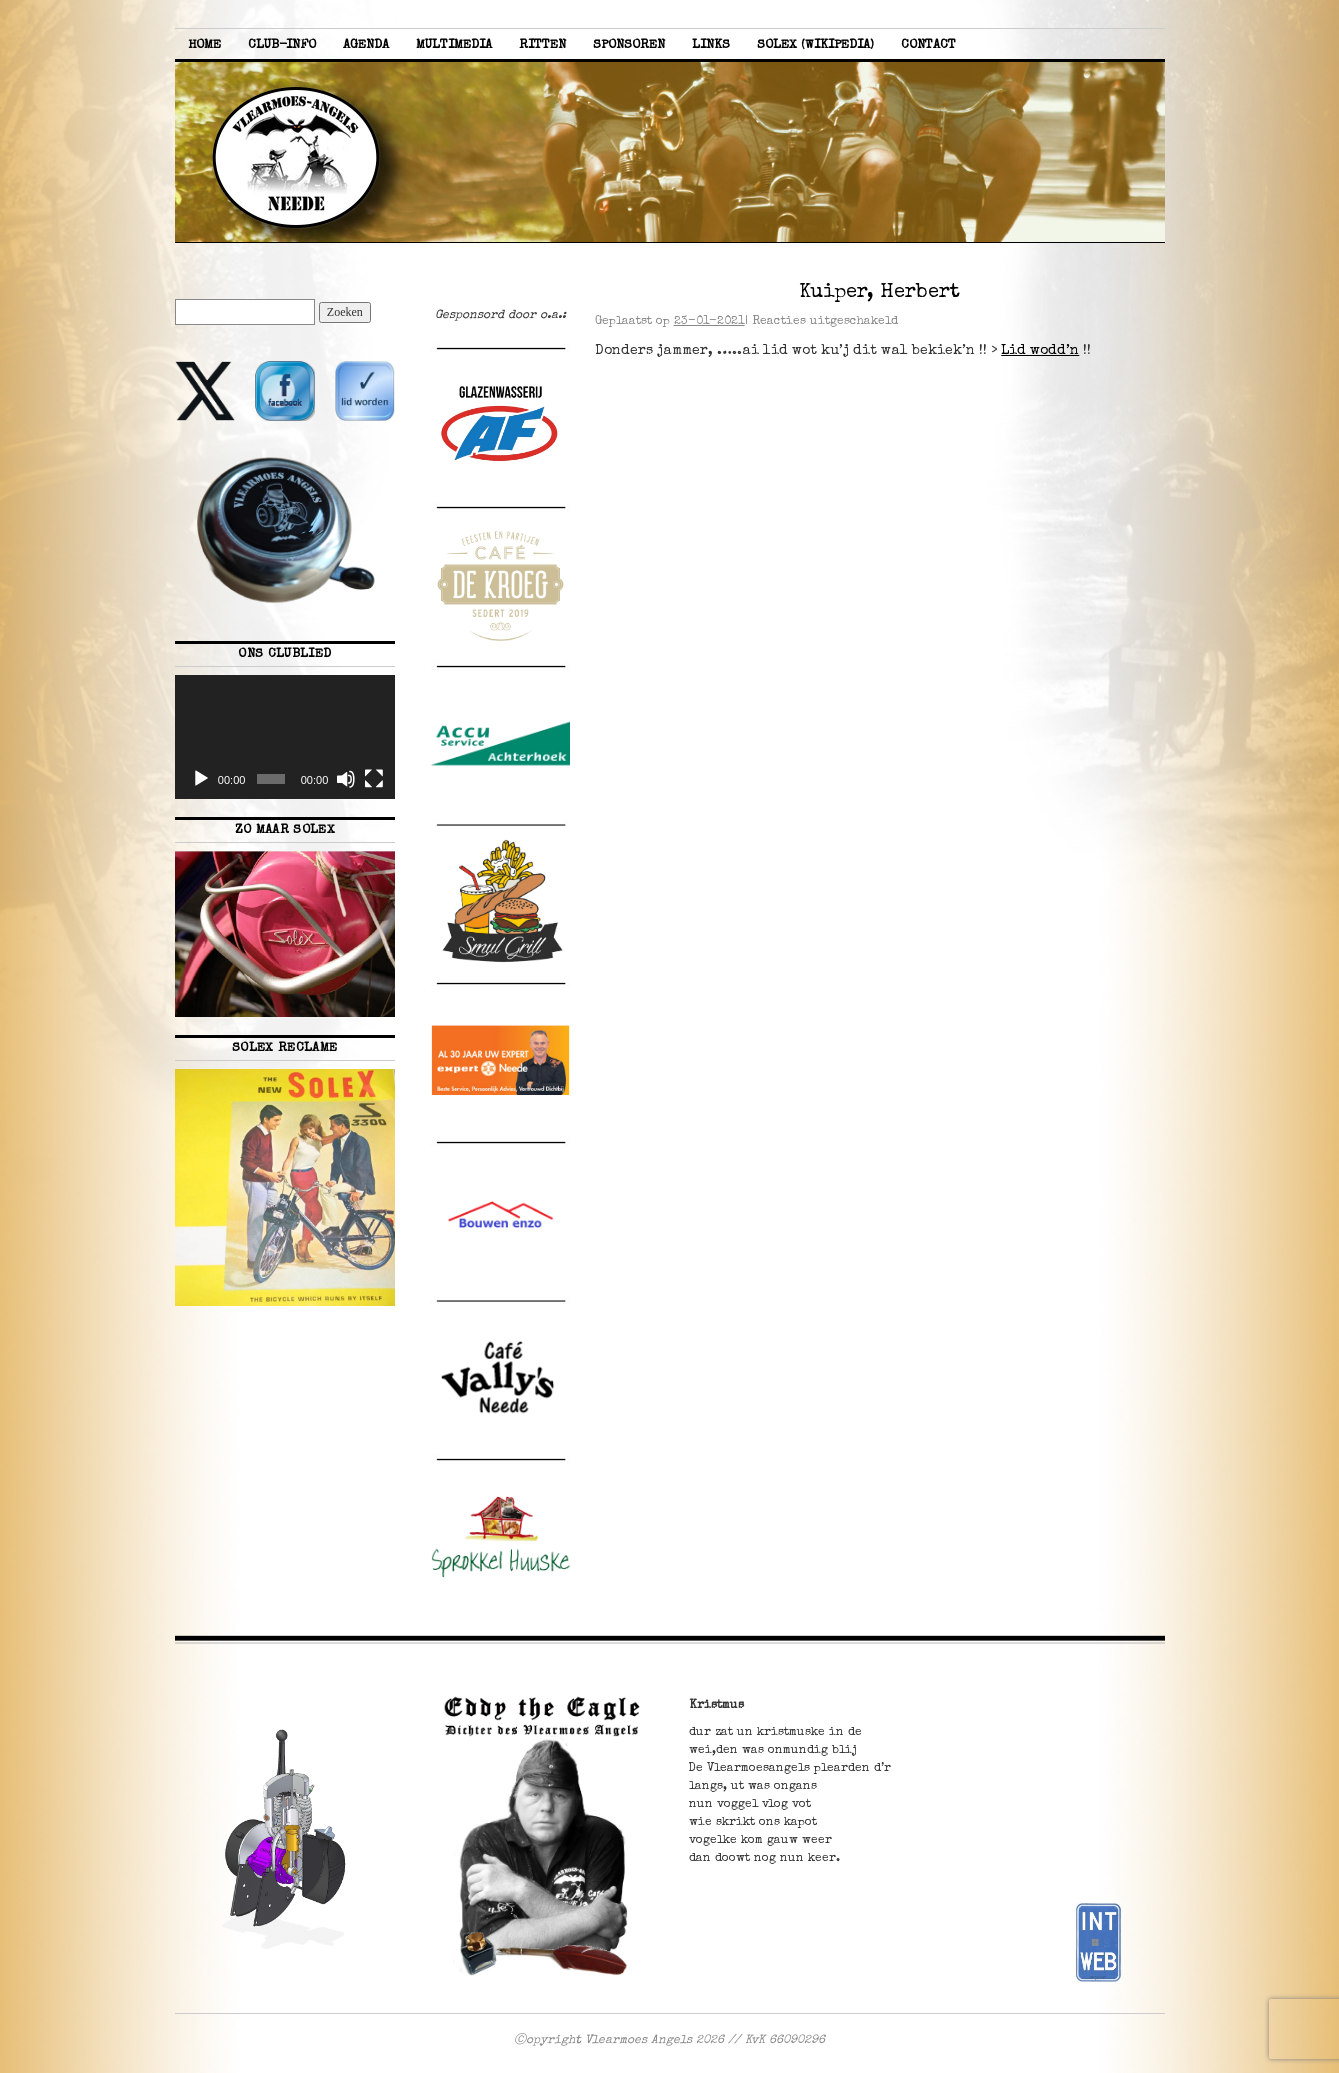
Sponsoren (629, 45)
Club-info (282, 45)
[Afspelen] (201, 779)
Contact (928, 45)
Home (204, 45)
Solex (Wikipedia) (815, 45)
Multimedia (454, 45)
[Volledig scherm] (374, 779)
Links (711, 45)
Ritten (542, 45)
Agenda (366, 45)
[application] (285, 737)
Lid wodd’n (1040, 351)
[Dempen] (346, 779)
